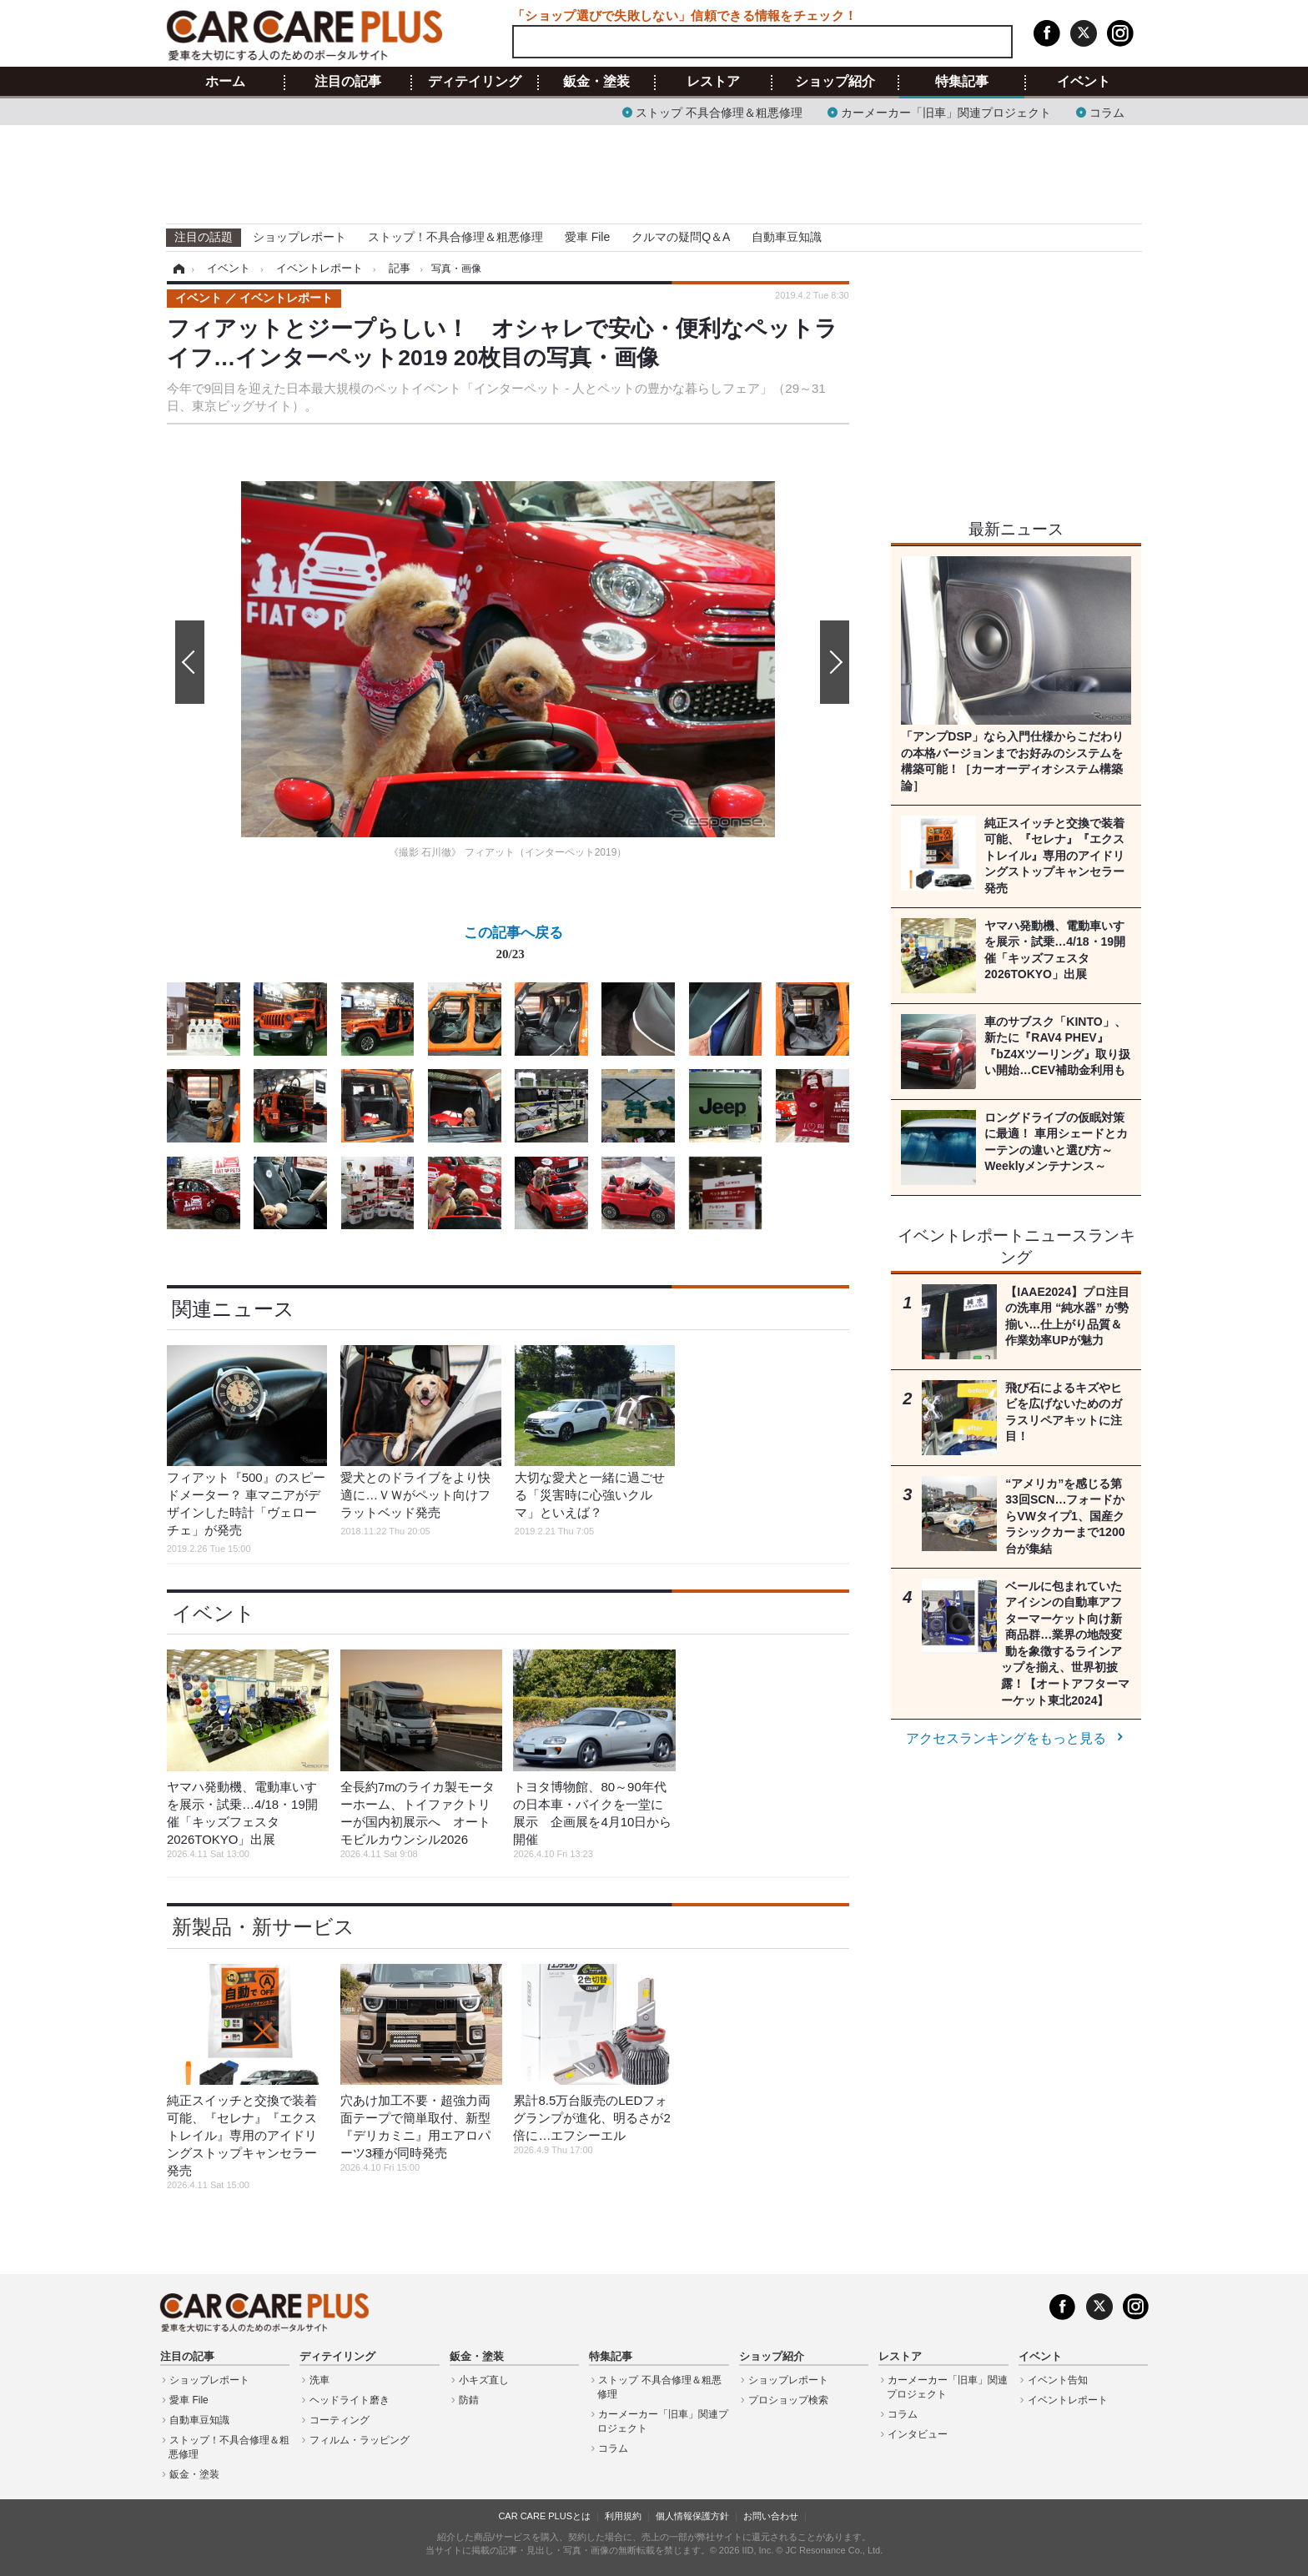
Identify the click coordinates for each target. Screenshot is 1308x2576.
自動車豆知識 (787, 237)
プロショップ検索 (788, 2400)
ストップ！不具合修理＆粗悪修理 (455, 237)
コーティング (339, 2420)
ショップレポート (299, 237)
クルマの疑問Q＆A (680, 237)
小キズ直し (484, 2380)
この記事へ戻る (513, 946)
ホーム (225, 81)
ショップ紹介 (835, 81)
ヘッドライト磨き (349, 2400)
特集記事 (962, 81)
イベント (1083, 81)
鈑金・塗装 (596, 81)
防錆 (469, 2400)
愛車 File (587, 237)
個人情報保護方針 (692, 2516)
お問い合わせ (770, 2516)
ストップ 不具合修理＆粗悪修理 (719, 111)
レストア (713, 81)
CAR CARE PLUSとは (544, 2516)
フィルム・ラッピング (359, 2440)
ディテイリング (474, 81)
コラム (1106, 111)
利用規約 (623, 2516)
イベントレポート (1068, 2400)
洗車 (319, 2380)
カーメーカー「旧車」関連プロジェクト (946, 111)
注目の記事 (347, 81)
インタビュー (918, 2434)
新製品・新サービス (263, 1927)
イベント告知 (1058, 2380)
